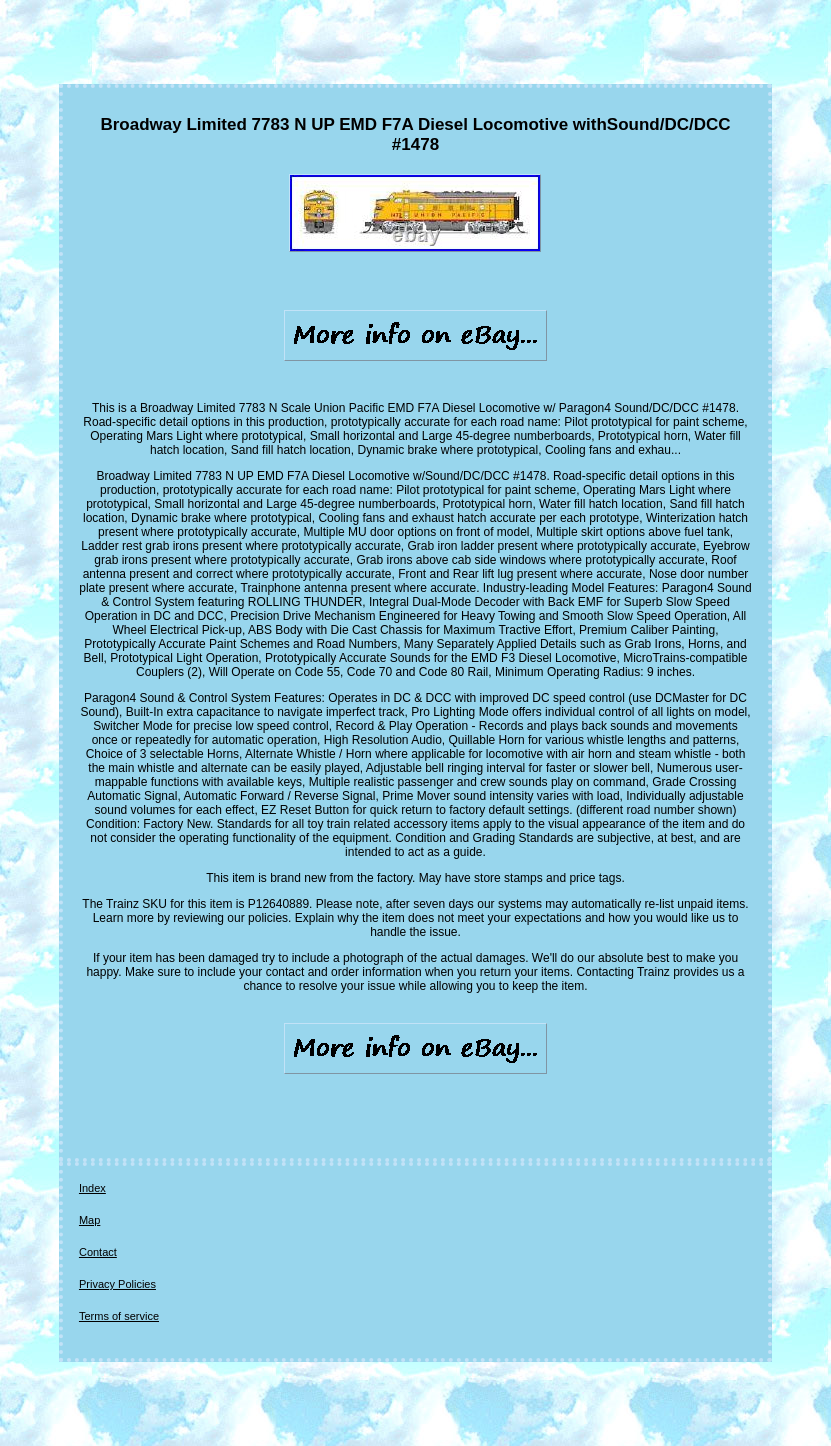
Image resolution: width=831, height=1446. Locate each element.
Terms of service (119, 1316)
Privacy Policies (117, 1284)
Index (92, 1188)
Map (89, 1220)
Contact (98, 1252)
